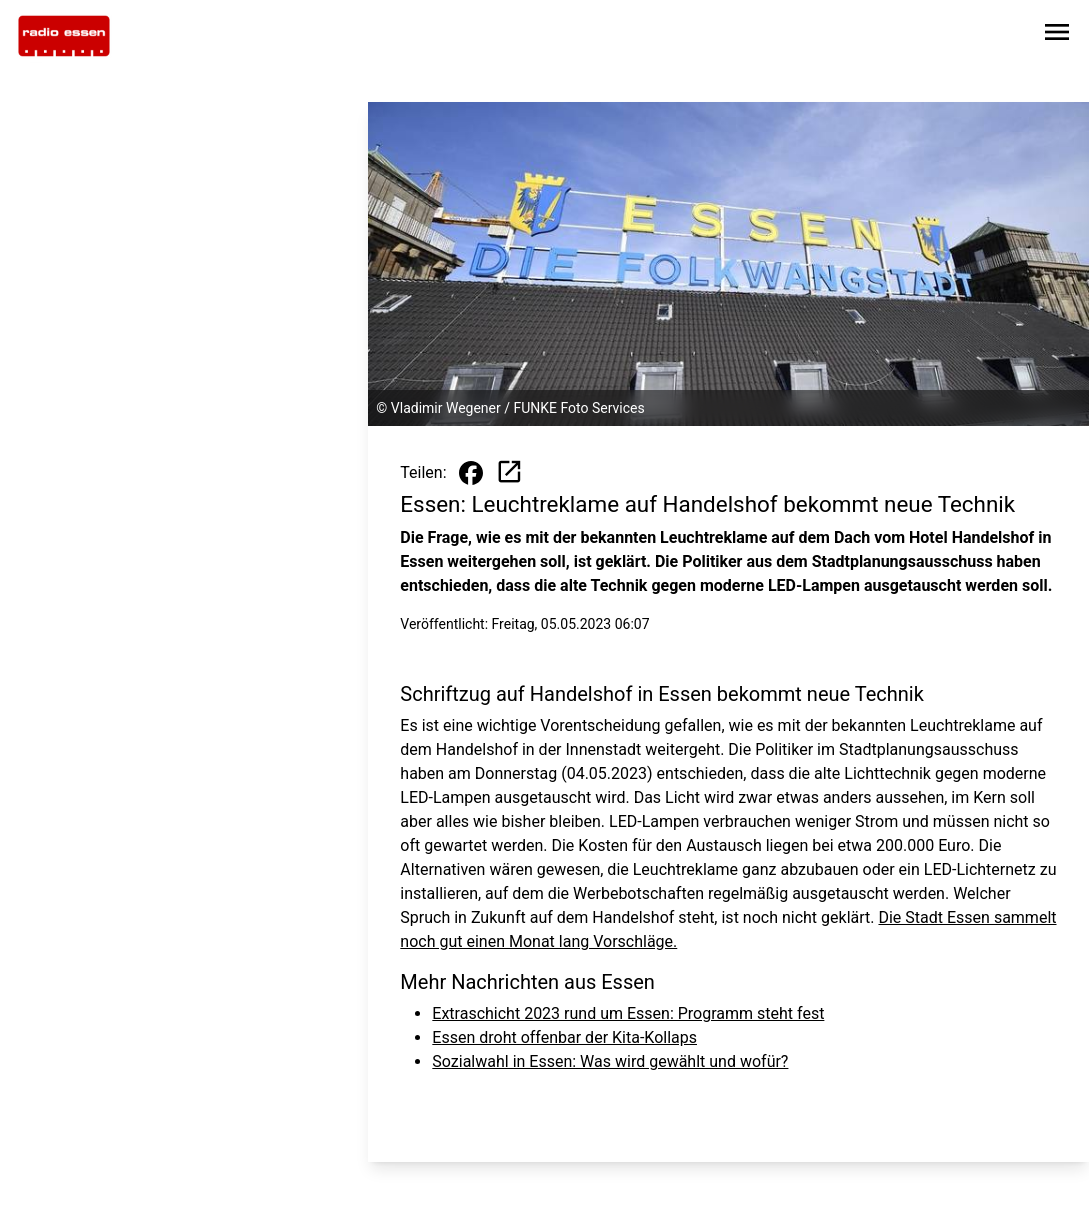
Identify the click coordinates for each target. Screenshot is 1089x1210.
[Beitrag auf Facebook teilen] (471, 473)
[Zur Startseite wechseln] (64, 36)
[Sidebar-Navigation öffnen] (1057, 35)
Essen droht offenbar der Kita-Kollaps (564, 1037)
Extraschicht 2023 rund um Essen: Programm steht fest (628, 1013)
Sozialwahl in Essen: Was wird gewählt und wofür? (610, 1061)
